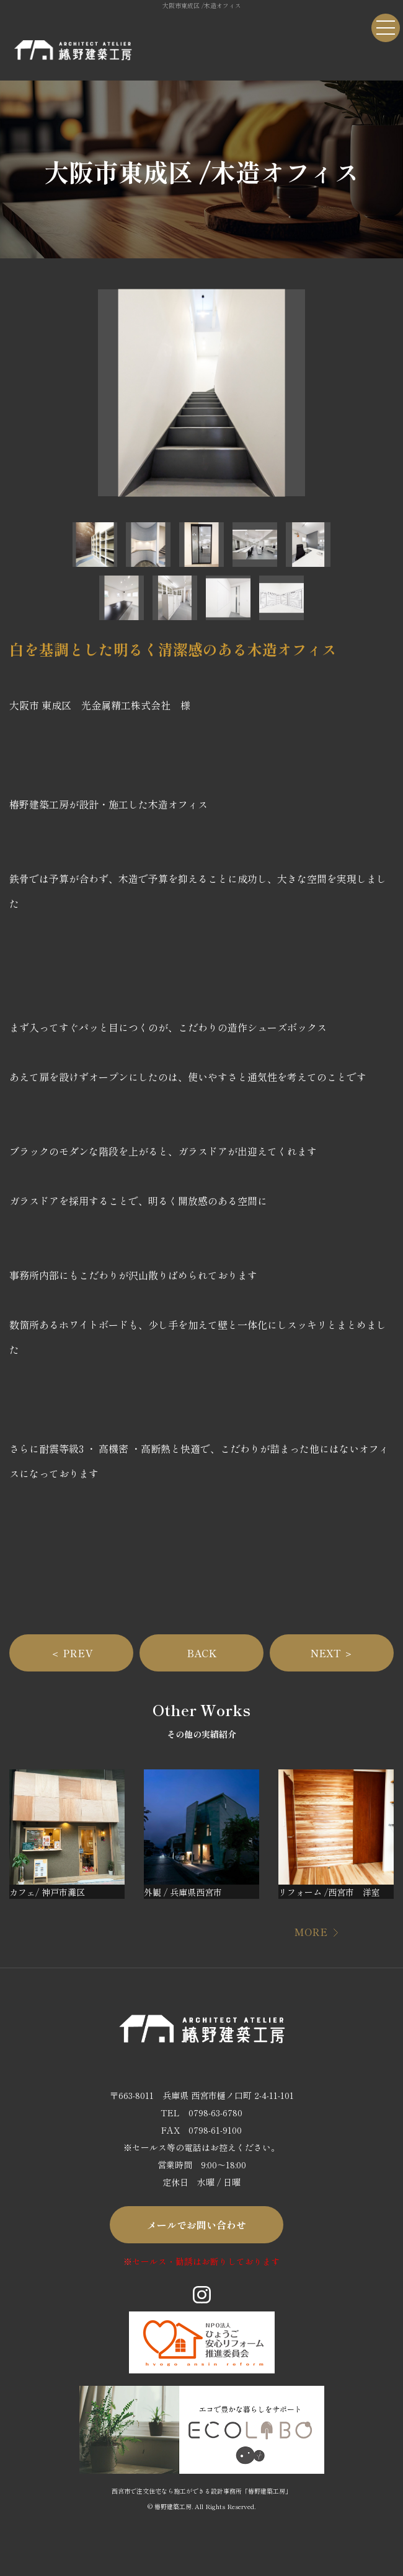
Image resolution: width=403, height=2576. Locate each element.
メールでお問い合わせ (196, 2224)
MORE (310, 1932)
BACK (202, 1652)
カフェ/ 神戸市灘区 (47, 1892)
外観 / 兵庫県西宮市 (183, 1892)
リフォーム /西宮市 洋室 (329, 1892)
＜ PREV (71, 1652)
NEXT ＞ (332, 1652)
